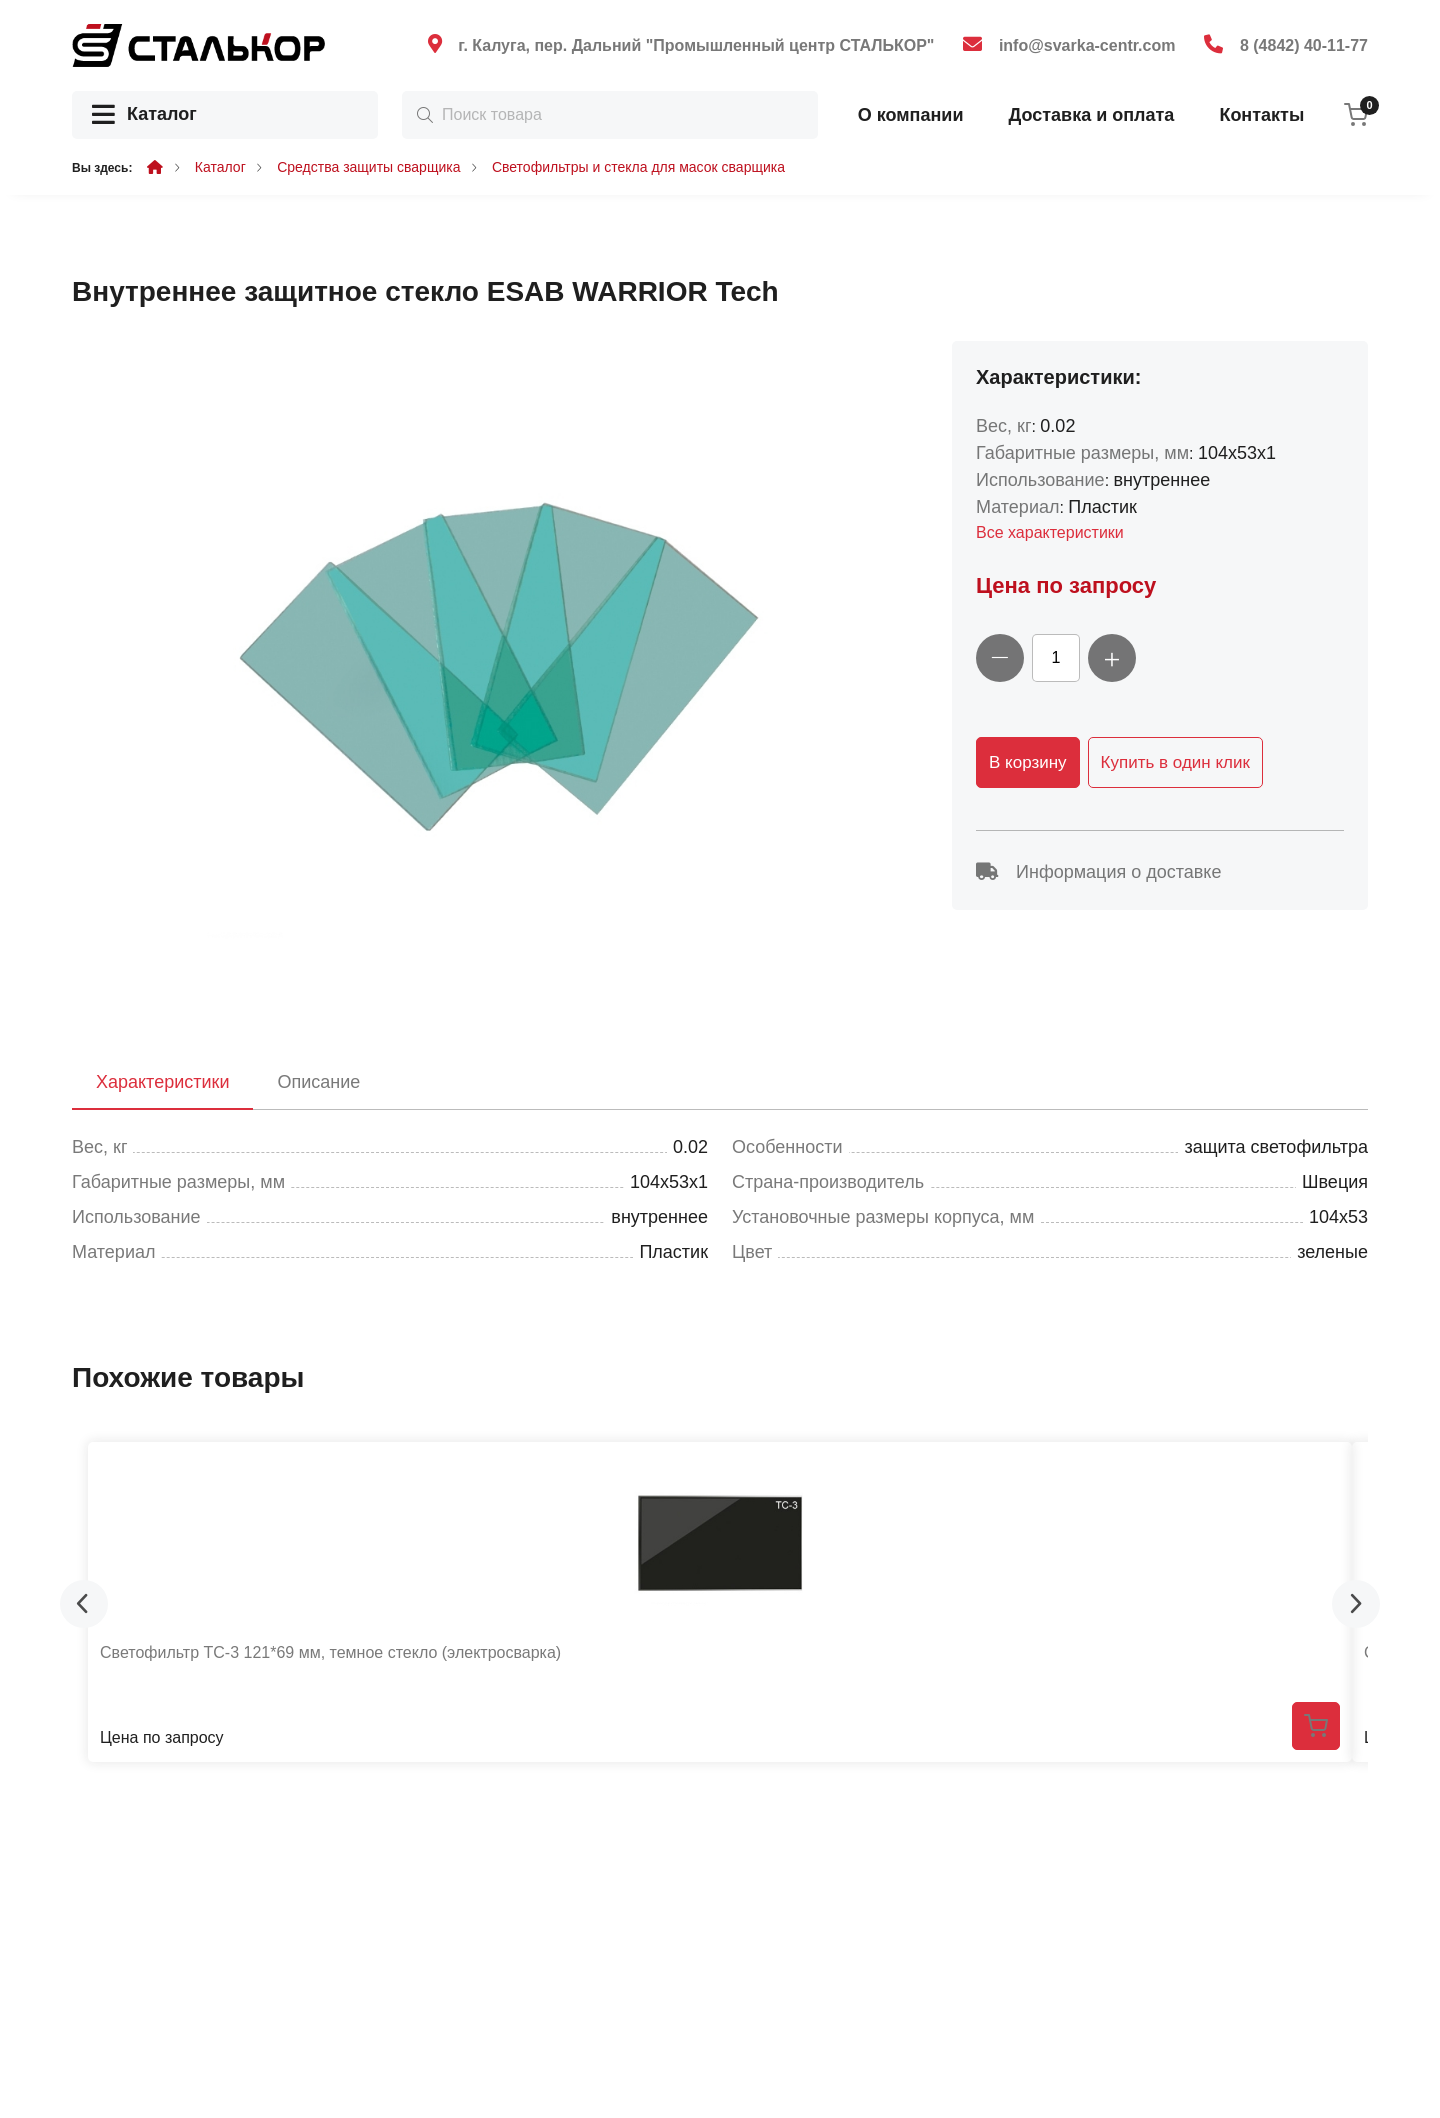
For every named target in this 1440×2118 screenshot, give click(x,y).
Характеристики (162, 1082)
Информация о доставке (1098, 872)
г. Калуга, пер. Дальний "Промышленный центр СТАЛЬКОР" (696, 45)
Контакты (1261, 115)
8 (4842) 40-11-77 (1304, 45)
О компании (911, 115)
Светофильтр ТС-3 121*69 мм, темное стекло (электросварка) (330, 1652)
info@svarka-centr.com (1087, 45)
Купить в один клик (1175, 762)
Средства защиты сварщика (368, 167)
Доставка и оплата (1091, 115)
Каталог (144, 115)
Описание (318, 1082)
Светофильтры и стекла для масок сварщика (638, 167)
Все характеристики (1050, 532)
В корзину (1028, 762)
